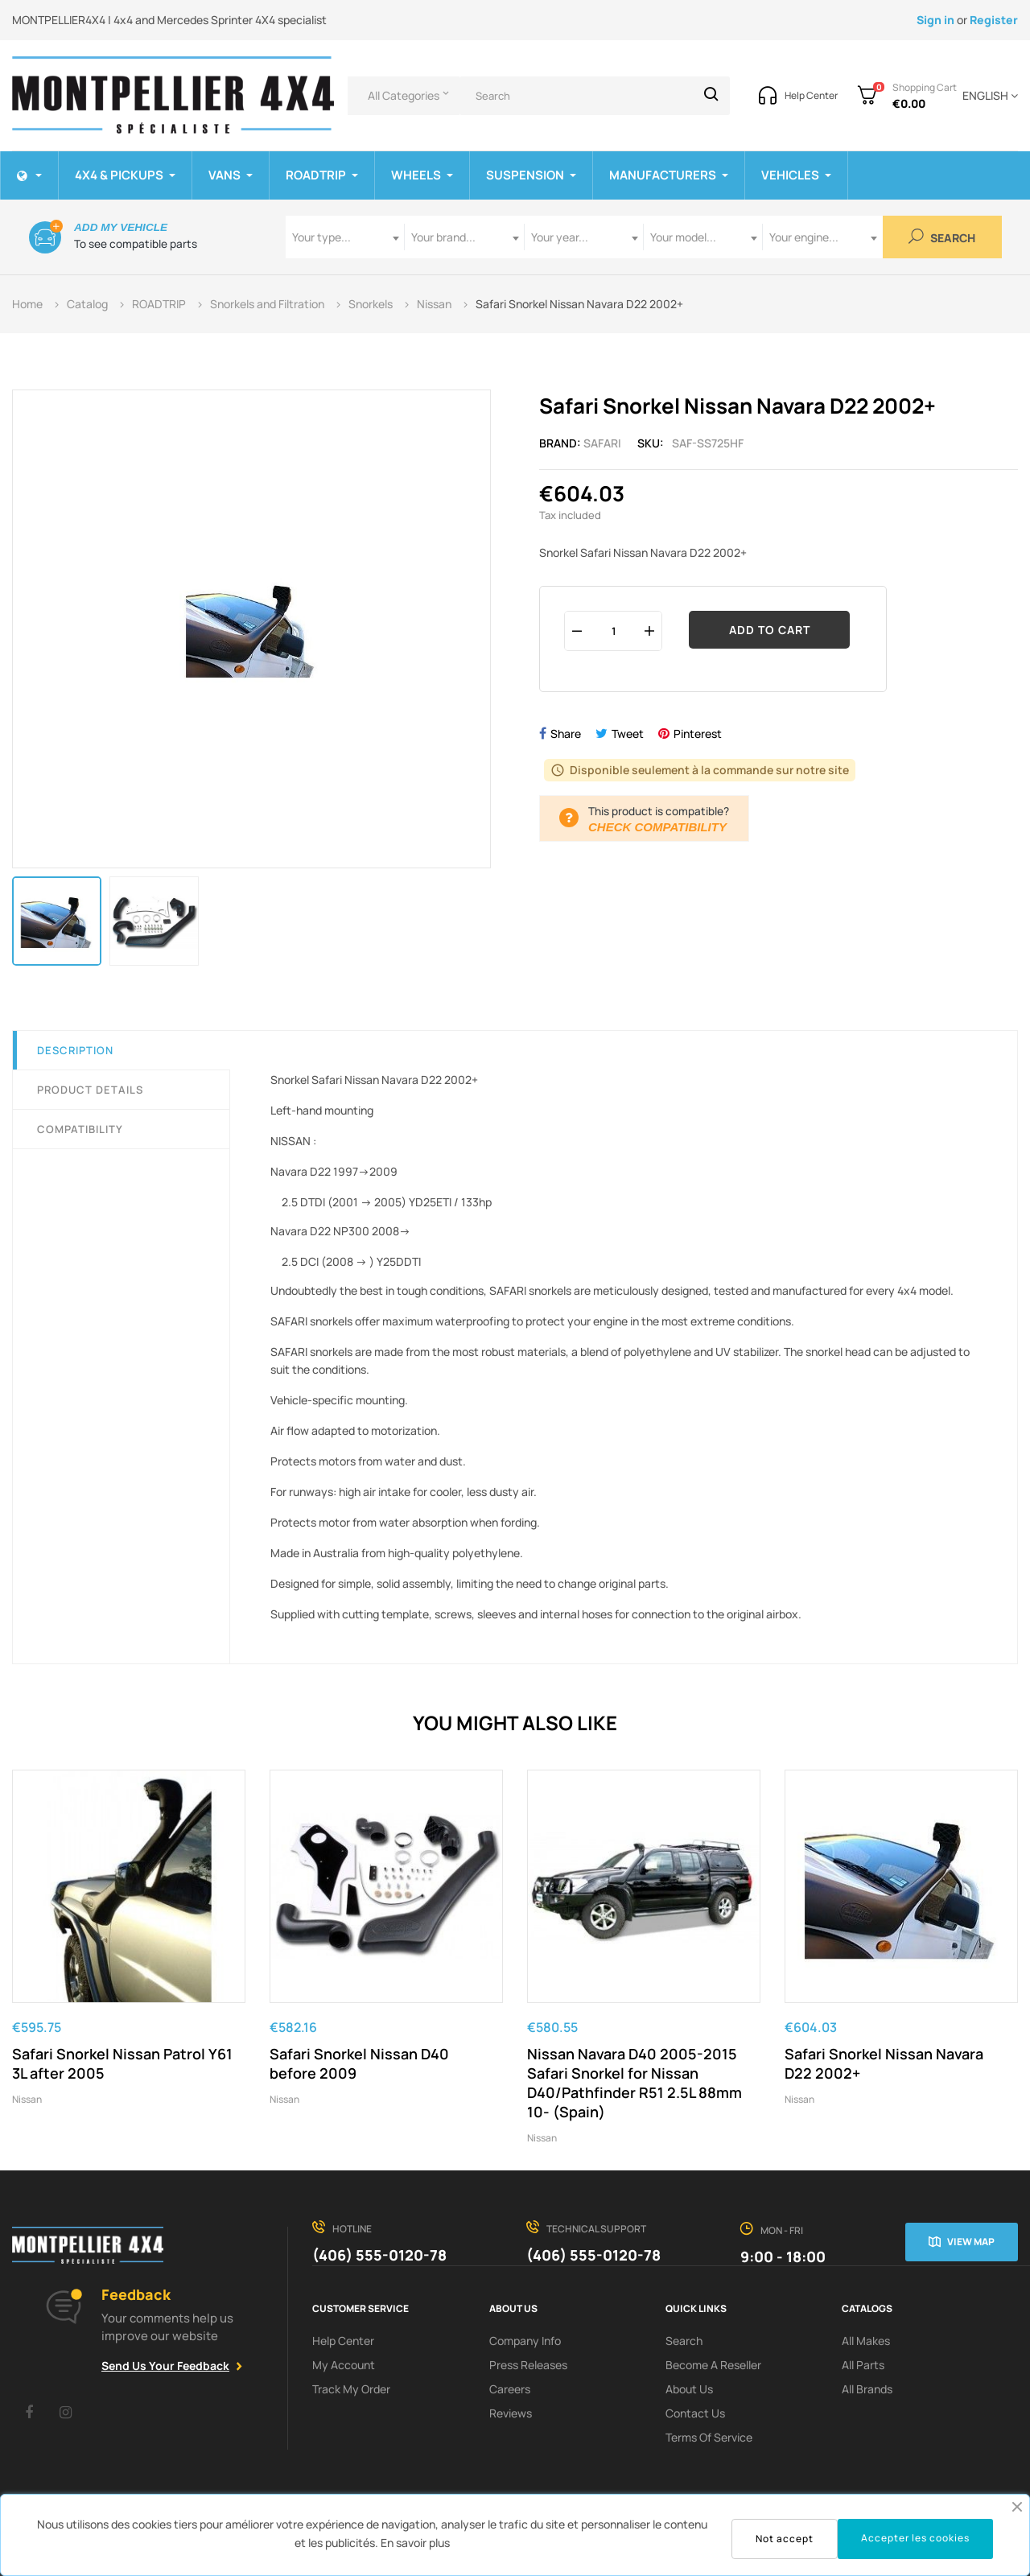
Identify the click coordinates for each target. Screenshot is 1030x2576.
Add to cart (769, 629)
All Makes (866, 2340)
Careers (509, 2389)
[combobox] (345, 237)
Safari (602, 443)
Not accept (785, 2538)
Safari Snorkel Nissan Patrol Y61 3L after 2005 (122, 2063)
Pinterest (698, 733)
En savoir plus (415, 2542)
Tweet (628, 733)
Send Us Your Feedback (165, 2365)
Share (565, 733)
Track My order (351, 2389)
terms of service (708, 2437)
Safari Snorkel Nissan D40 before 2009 (359, 2063)
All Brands (867, 2389)
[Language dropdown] (987, 96)
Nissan (27, 2099)
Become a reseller (713, 2364)
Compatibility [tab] (80, 1129)
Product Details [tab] (90, 1089)
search (683, 2340)
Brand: (560, 443)
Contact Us (695, 2413)
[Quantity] (613, 630)
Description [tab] (75, 1050)
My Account (343, 2364)
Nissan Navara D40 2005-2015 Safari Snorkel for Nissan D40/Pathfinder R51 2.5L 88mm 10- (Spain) (634, 2082)
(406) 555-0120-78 (379, 2255)
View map (971, 2241)
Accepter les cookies (915, 2538)
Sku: (650, 443)
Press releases (528, 2364)
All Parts (863, 2364)
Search (941, 237)
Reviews (510, 2413)
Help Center (343, 2340)
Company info (525, 2340)
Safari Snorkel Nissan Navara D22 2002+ (884, 2063)
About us (689, 2389)
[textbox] (345, 237)
